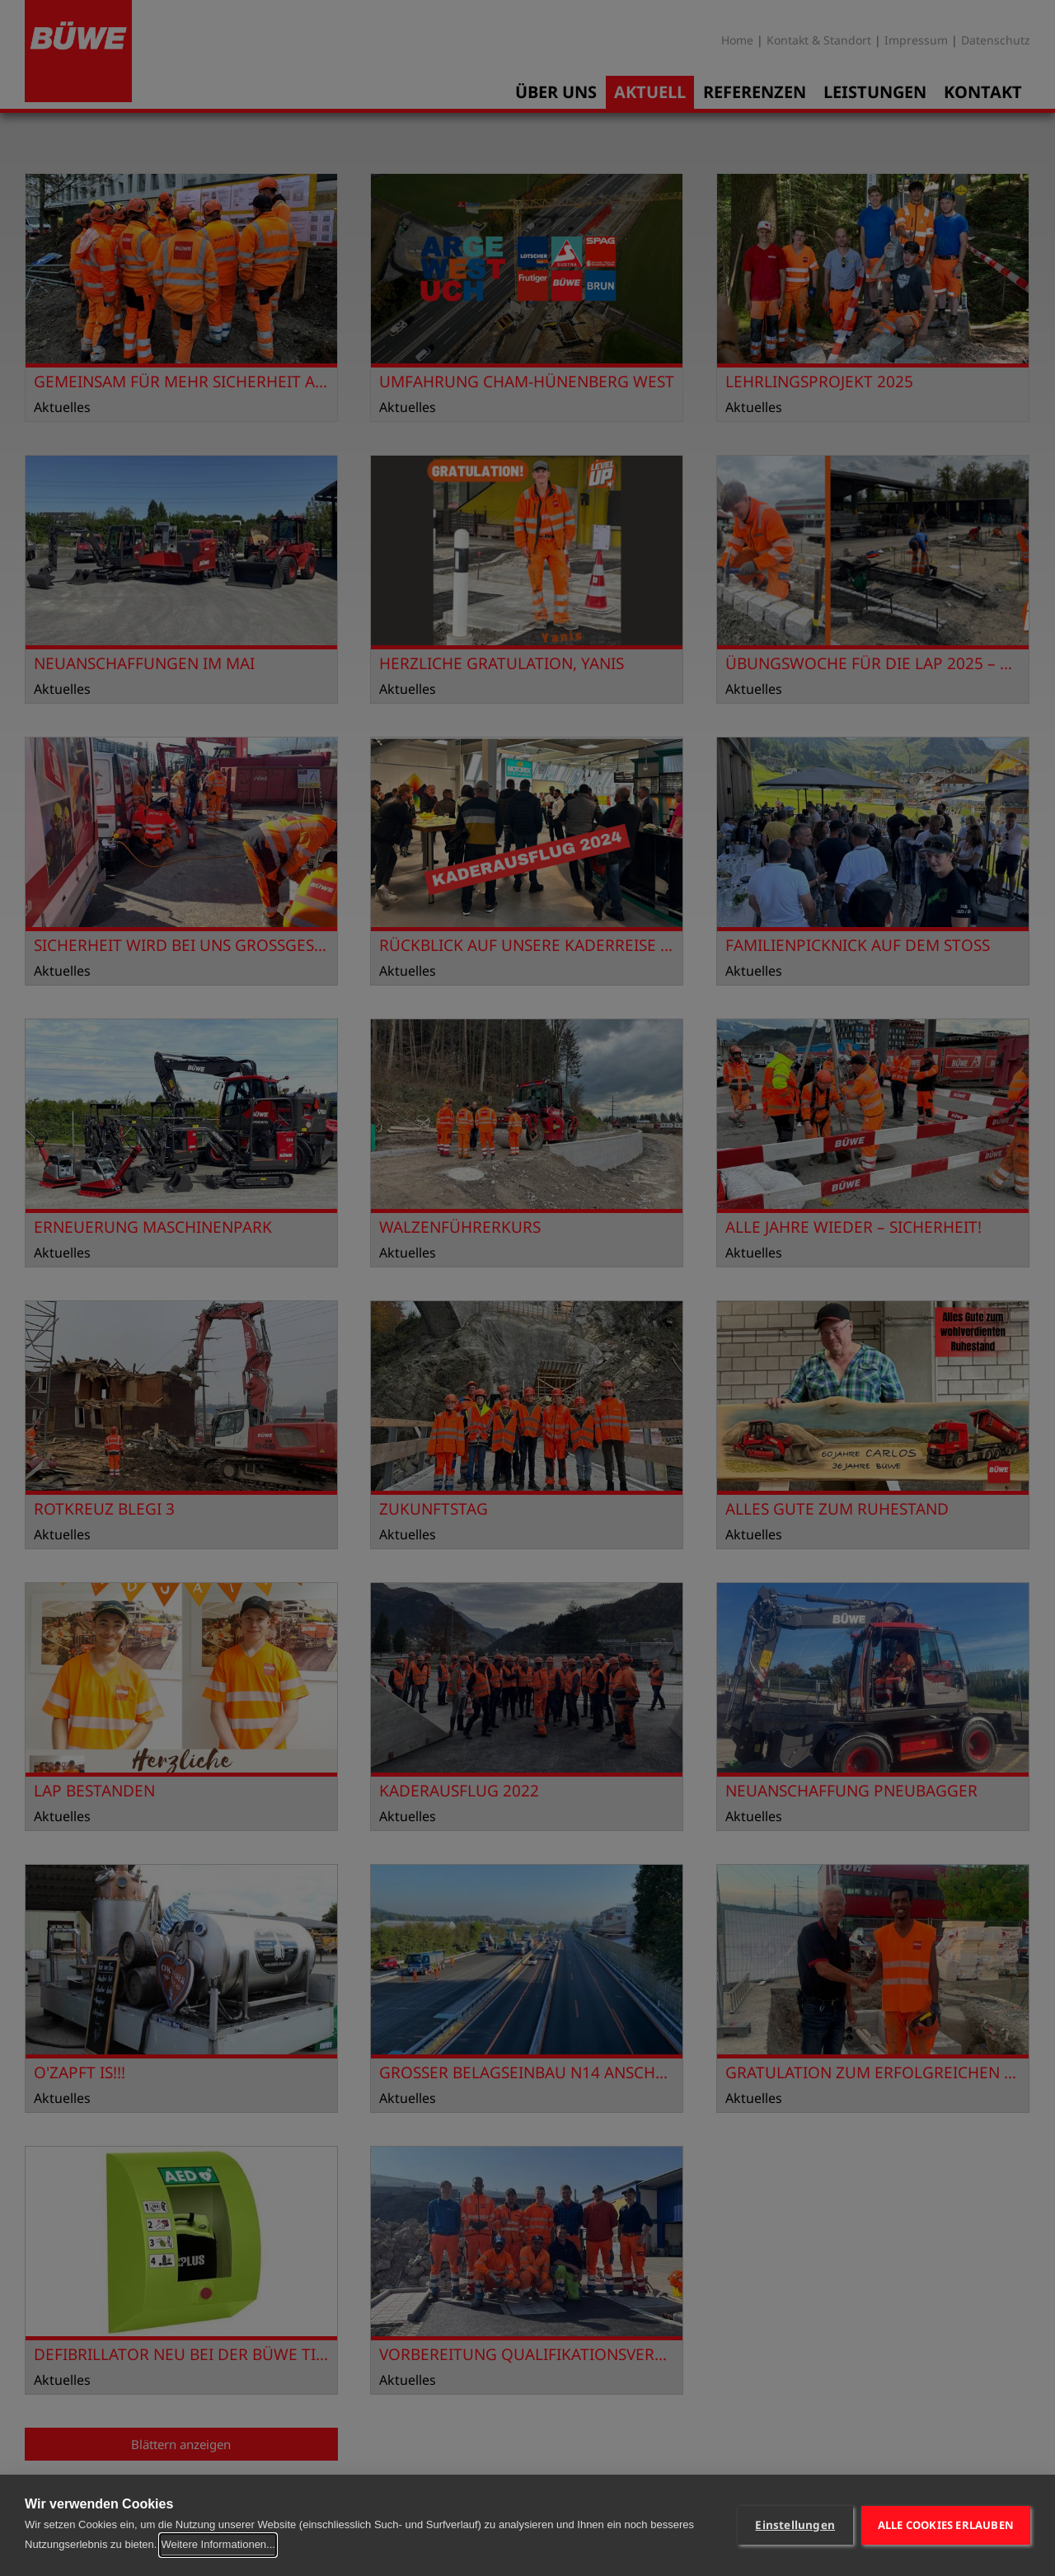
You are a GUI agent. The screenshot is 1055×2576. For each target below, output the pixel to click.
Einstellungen (795, 2524)
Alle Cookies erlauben (946, 2524)
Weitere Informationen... (218, 2544)
